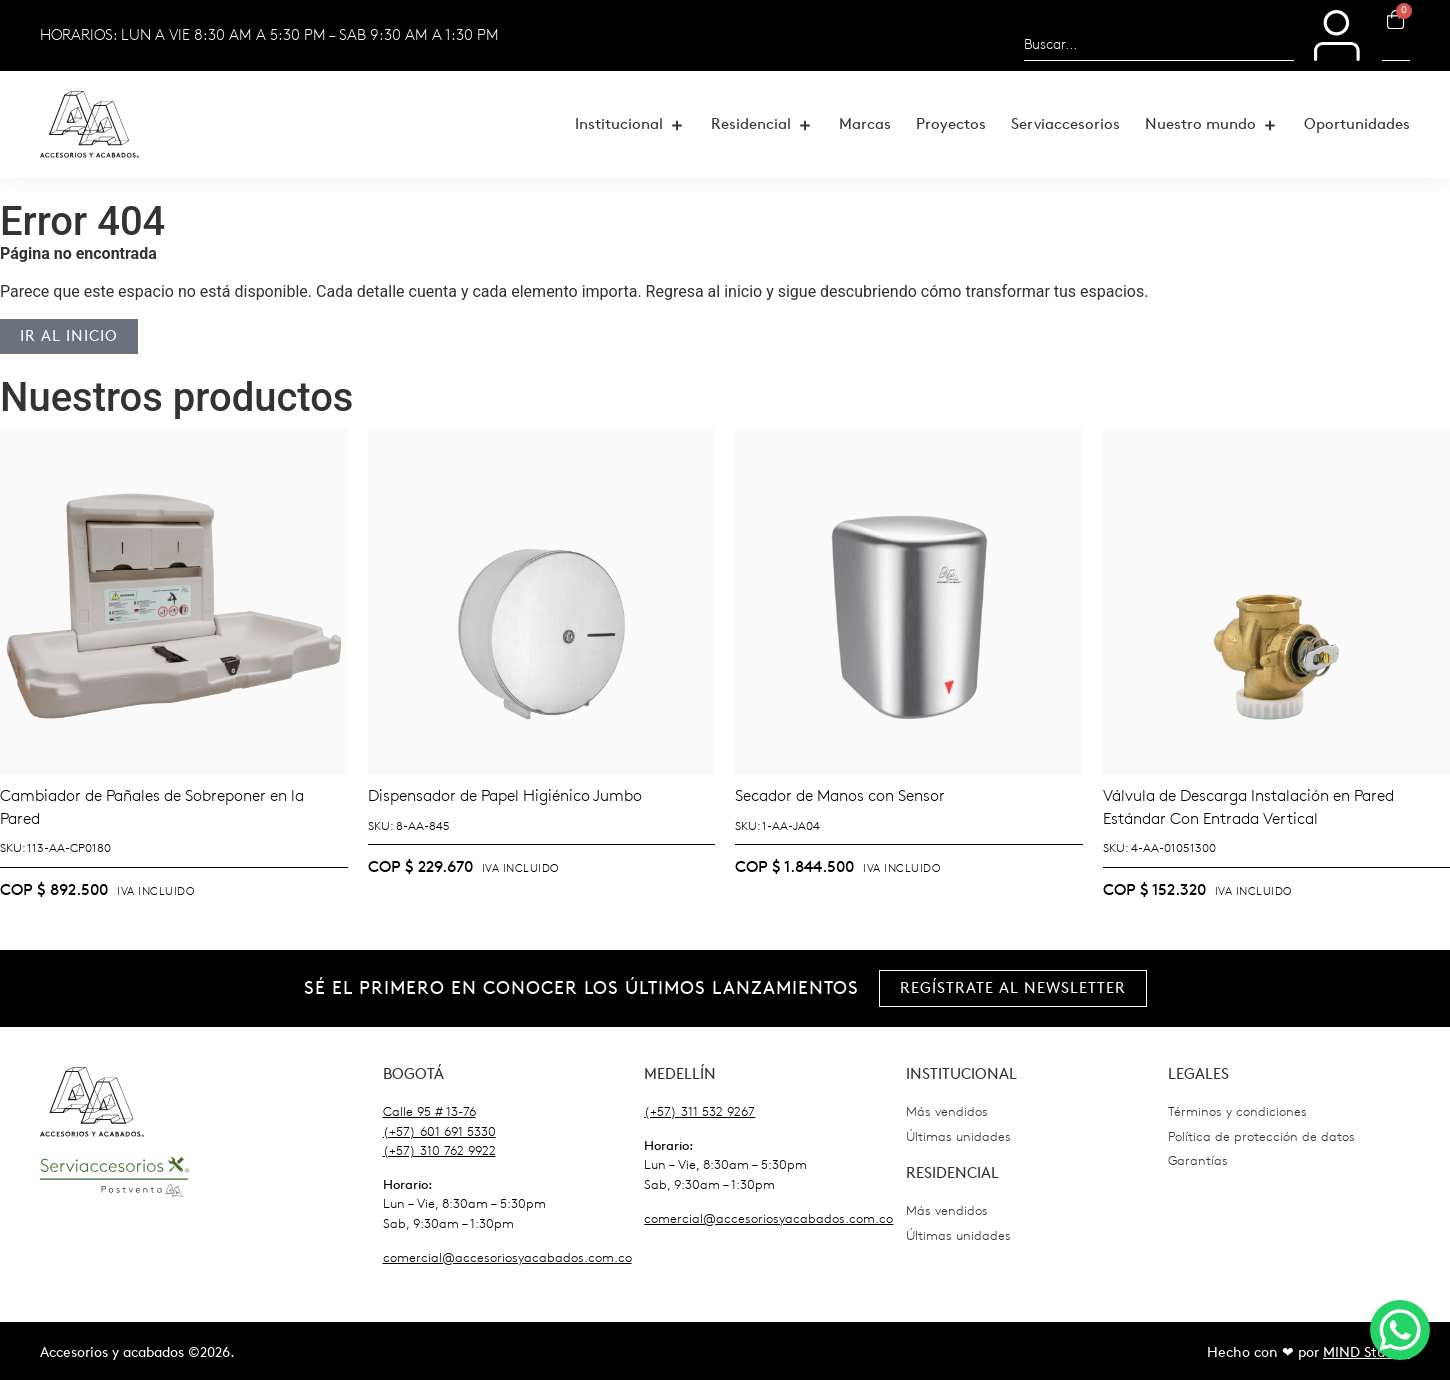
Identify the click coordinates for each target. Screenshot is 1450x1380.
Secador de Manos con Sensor (840, 795)
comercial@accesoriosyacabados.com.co (507, 1257)
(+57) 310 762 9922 (439, 1150)
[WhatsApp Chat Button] (1400, 1330)
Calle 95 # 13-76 (429, 1111)
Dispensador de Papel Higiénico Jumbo (505, 795)
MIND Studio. (1366, 1352)
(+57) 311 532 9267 (699, 1111)
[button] (630, 124)
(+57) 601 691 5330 (439, 1131)
